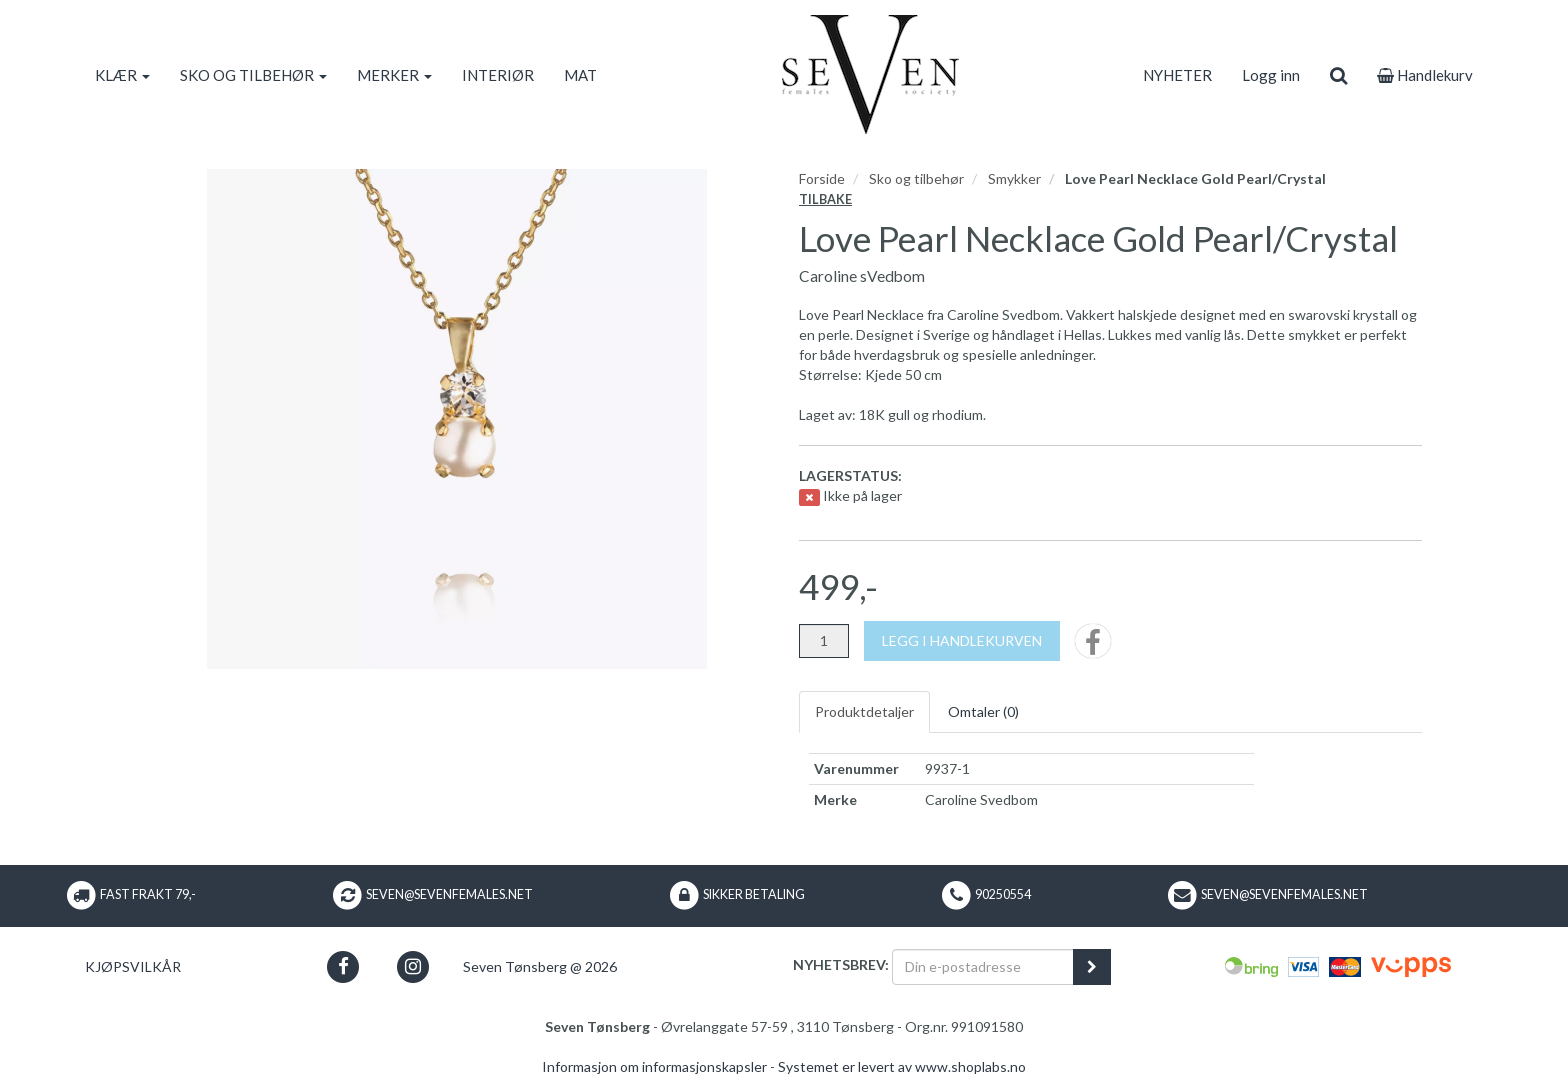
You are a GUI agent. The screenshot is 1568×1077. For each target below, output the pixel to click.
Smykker (1014, 178)
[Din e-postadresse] (983, 967)
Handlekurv (1425, 75)
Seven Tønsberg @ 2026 (540, 966)
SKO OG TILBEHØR (253, 75)
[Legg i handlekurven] (962, 641)
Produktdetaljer (864, 711)
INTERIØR (498, 75)
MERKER (394, 75)
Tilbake (825, 199)
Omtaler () (983, 711)
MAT (580, 75)
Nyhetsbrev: (841, 964)
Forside (822, 178)
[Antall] (824, 641)
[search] (1338, 75)
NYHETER (1177, 75)
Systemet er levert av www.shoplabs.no (902, 1066)
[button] (343, 966)
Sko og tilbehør (916, 178)
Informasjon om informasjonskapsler (654, 1066)
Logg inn (1271, 75)
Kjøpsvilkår (133, 966)
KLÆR (122, 75)
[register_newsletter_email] (1092, 967)
